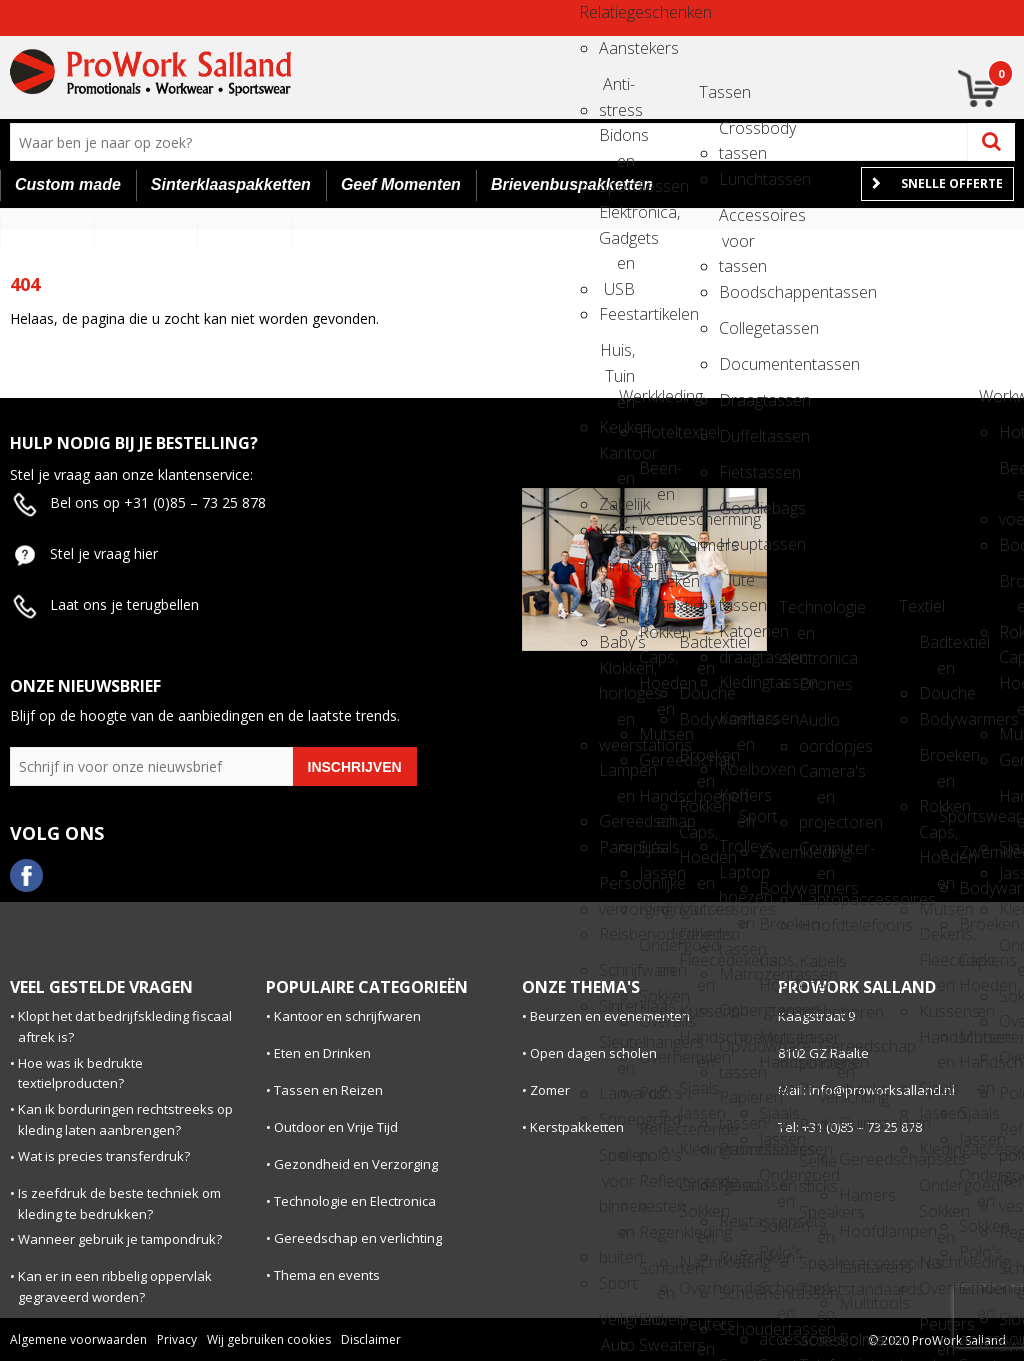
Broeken (777, 924)
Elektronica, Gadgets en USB (617, 218)
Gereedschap (657, 760)
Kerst (617, 530)
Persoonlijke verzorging (617, 889)
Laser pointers (817, 1043)
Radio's (817, 1125)
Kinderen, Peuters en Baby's (617, 572)
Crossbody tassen (737, 134)
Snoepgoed (617, 1119)
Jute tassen (737, 586)
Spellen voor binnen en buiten (617, 1161)
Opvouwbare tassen (737, 1052)
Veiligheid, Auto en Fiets (617, 1325)
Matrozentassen (737, 974)
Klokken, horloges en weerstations (617, 674)
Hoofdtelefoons (817, 925)
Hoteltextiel (657, 432)
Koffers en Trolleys (737, 801)
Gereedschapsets (857, 1159)
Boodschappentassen (737, 292)
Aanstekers (617, 48)
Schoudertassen (737, 1329)
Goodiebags (737, 508)
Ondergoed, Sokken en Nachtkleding (697, 1191)
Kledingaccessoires (657, 909)
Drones (817, 684)
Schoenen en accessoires (777, 1294)
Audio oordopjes (817, 726)
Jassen (657, 873)
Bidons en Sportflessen (617, 141)
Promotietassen (737, 1149)
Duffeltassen (737, 436)
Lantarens (857, 1267)
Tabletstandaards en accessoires (817, 1295)
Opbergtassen (737, 1010)
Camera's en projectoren (817, 777)
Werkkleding (637, 396)
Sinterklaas (617, 1006)
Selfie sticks (817, 1167)
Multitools (857, 1303)
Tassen (717, 92)
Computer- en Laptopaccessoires (817, 854)
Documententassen (737, 364)
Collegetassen (737, 328)
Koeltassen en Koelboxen (737, 724)
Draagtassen (737, 400)
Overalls (657, 1021)
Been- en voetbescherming (657, 474)
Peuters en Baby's (697, 1330)
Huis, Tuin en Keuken (617, 356)
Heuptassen (737, 544)
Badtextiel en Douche (697, 648)
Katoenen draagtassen (737, 637)
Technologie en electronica (797, 613)
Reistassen (737, 1185)
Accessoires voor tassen (737, 221)
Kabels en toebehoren (817, 967)
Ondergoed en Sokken (657, 951)
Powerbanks (817, 1089)
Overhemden (657, 1057)
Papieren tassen (737, 1103)
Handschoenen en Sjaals (657, 802)
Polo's (657, 1093)
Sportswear (957, 816)
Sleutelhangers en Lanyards (617, 1048)
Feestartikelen (617, 314)
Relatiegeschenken (597, 12)
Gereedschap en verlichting (837, 1052)
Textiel (677, 606)
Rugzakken (737, 1257)
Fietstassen (737, 472)
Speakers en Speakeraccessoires (817, 1218)
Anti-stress (617, 90)
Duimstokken (857, 1123)
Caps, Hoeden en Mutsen (657, 663)
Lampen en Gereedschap (617, 776)
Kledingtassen (737, 682)
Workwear (997, 396)
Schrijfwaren (617, 970)
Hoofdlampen (857, 1231)
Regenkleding (657, 1232)
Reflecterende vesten (657, 1187)
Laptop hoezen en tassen (737, 878)
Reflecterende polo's (657, 1135)
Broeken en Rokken (657, 587)
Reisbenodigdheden (617, 934)
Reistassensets (737, 1221)
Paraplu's (617, 847)
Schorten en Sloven (657, 1274)
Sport (617, 1283)
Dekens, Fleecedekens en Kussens (697, 940)
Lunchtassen (737, 179)
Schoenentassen (737, 1293)
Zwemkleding (777, 852)
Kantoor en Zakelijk (617, 459)
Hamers (857, 1195)
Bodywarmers (657, 545)
